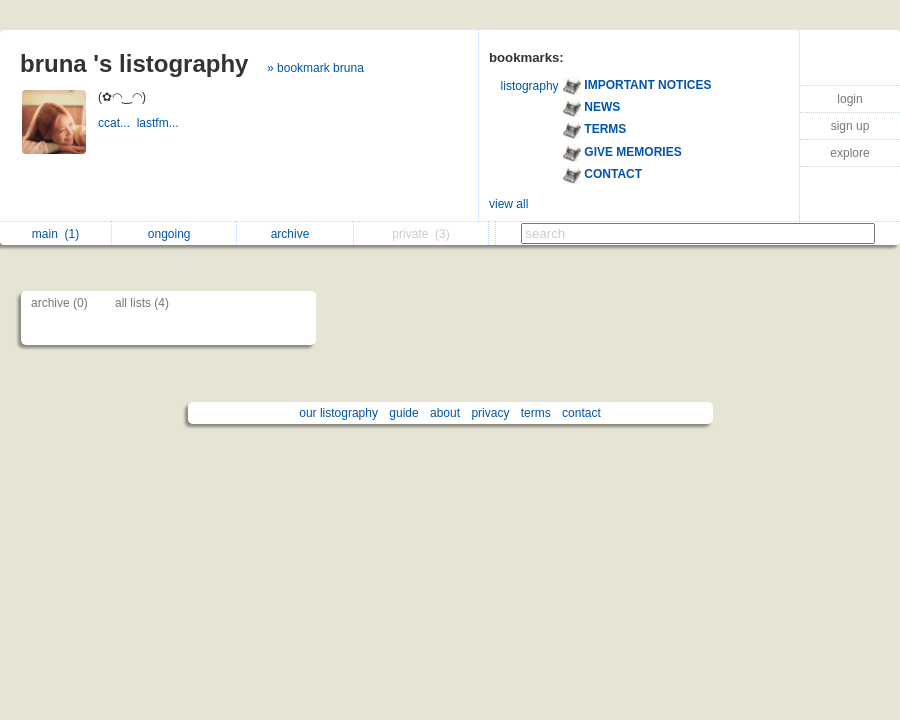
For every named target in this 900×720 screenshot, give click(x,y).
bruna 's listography (134, 63)
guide (403, 413)
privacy (490, 413)
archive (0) (59, 303)
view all (508, 204)
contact (581, 413)
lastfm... (159, 123)
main (55, 234)
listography (530, 86)
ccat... (117, 123)
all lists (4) (142, 303)
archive (295, 234)
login (849, 99)
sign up (850, 126)
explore (849, 153)
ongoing (174, 234)
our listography (338, 413)
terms (536, 413)
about (445, 413)
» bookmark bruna (315, 68)
